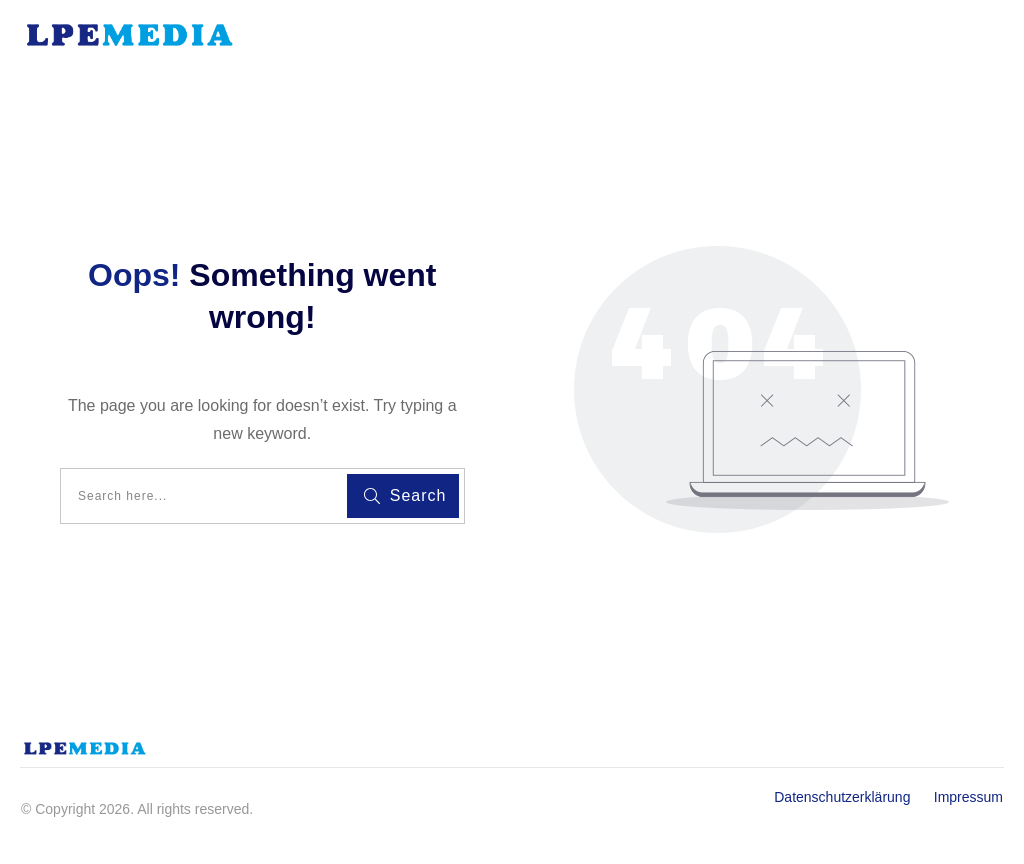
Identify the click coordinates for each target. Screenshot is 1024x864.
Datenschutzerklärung (852, 797)
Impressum (968, 797)
